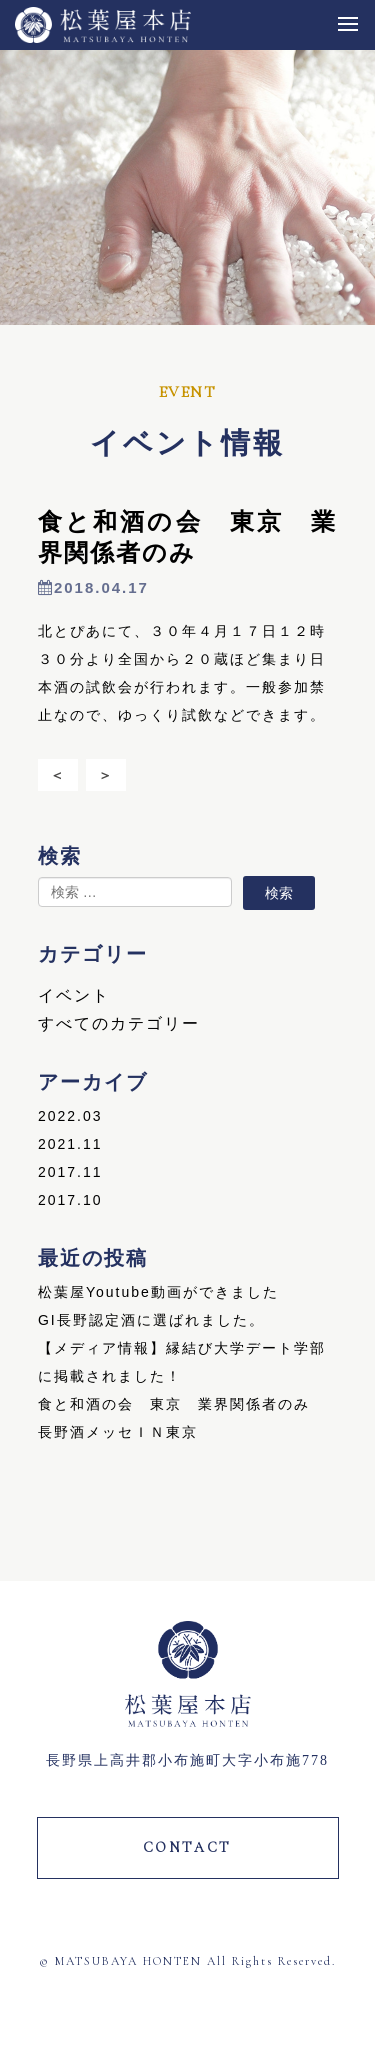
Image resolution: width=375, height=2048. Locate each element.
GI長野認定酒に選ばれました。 (151, 1320)
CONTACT (188, 1847)
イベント (74, 995)
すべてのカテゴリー (119, 1023)
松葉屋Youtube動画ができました (158, 1292)
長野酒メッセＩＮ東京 (118, 1432)
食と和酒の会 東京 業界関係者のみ (174, 1404)
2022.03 (70, 1116)
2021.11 (70, 1144)
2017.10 (70, 1200)
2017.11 (70, 1172)
